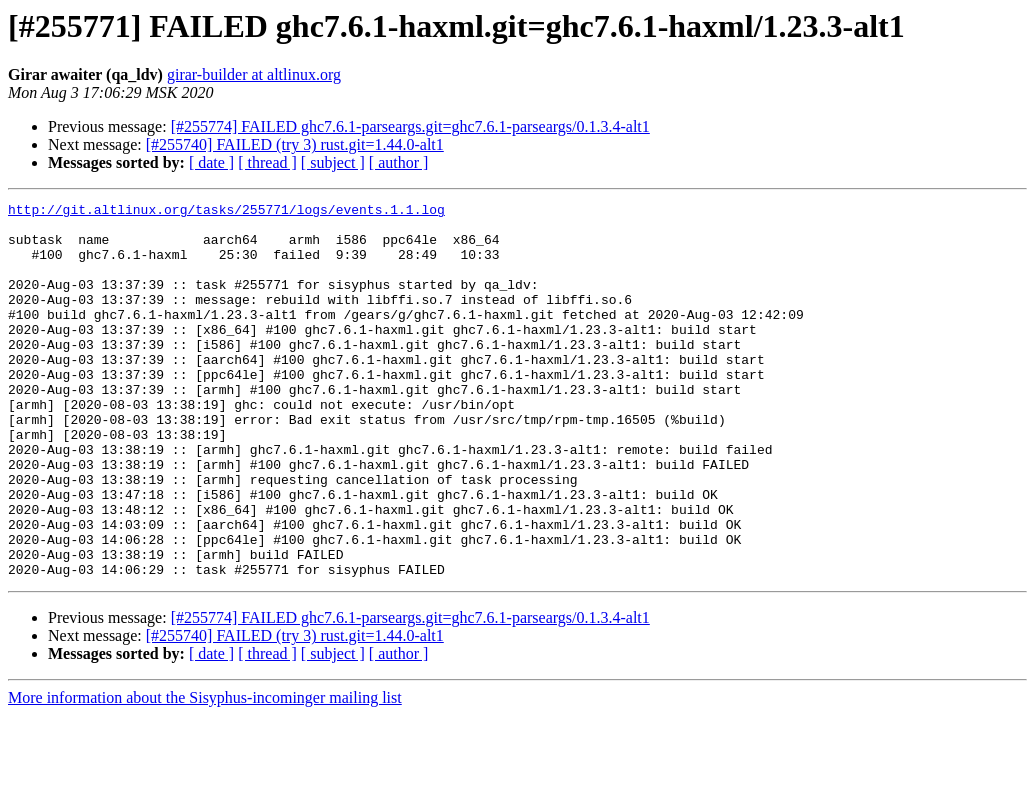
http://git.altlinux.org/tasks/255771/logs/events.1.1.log (226, 212)
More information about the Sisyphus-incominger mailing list (205, 772)
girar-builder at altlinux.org (254, 74)
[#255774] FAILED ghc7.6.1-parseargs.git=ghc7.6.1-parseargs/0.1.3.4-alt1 (410, 126)
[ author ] (399, 162)
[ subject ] (333, 162)
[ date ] (211, 162)
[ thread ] (267, 162)
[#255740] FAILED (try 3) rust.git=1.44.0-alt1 (295, 144)
